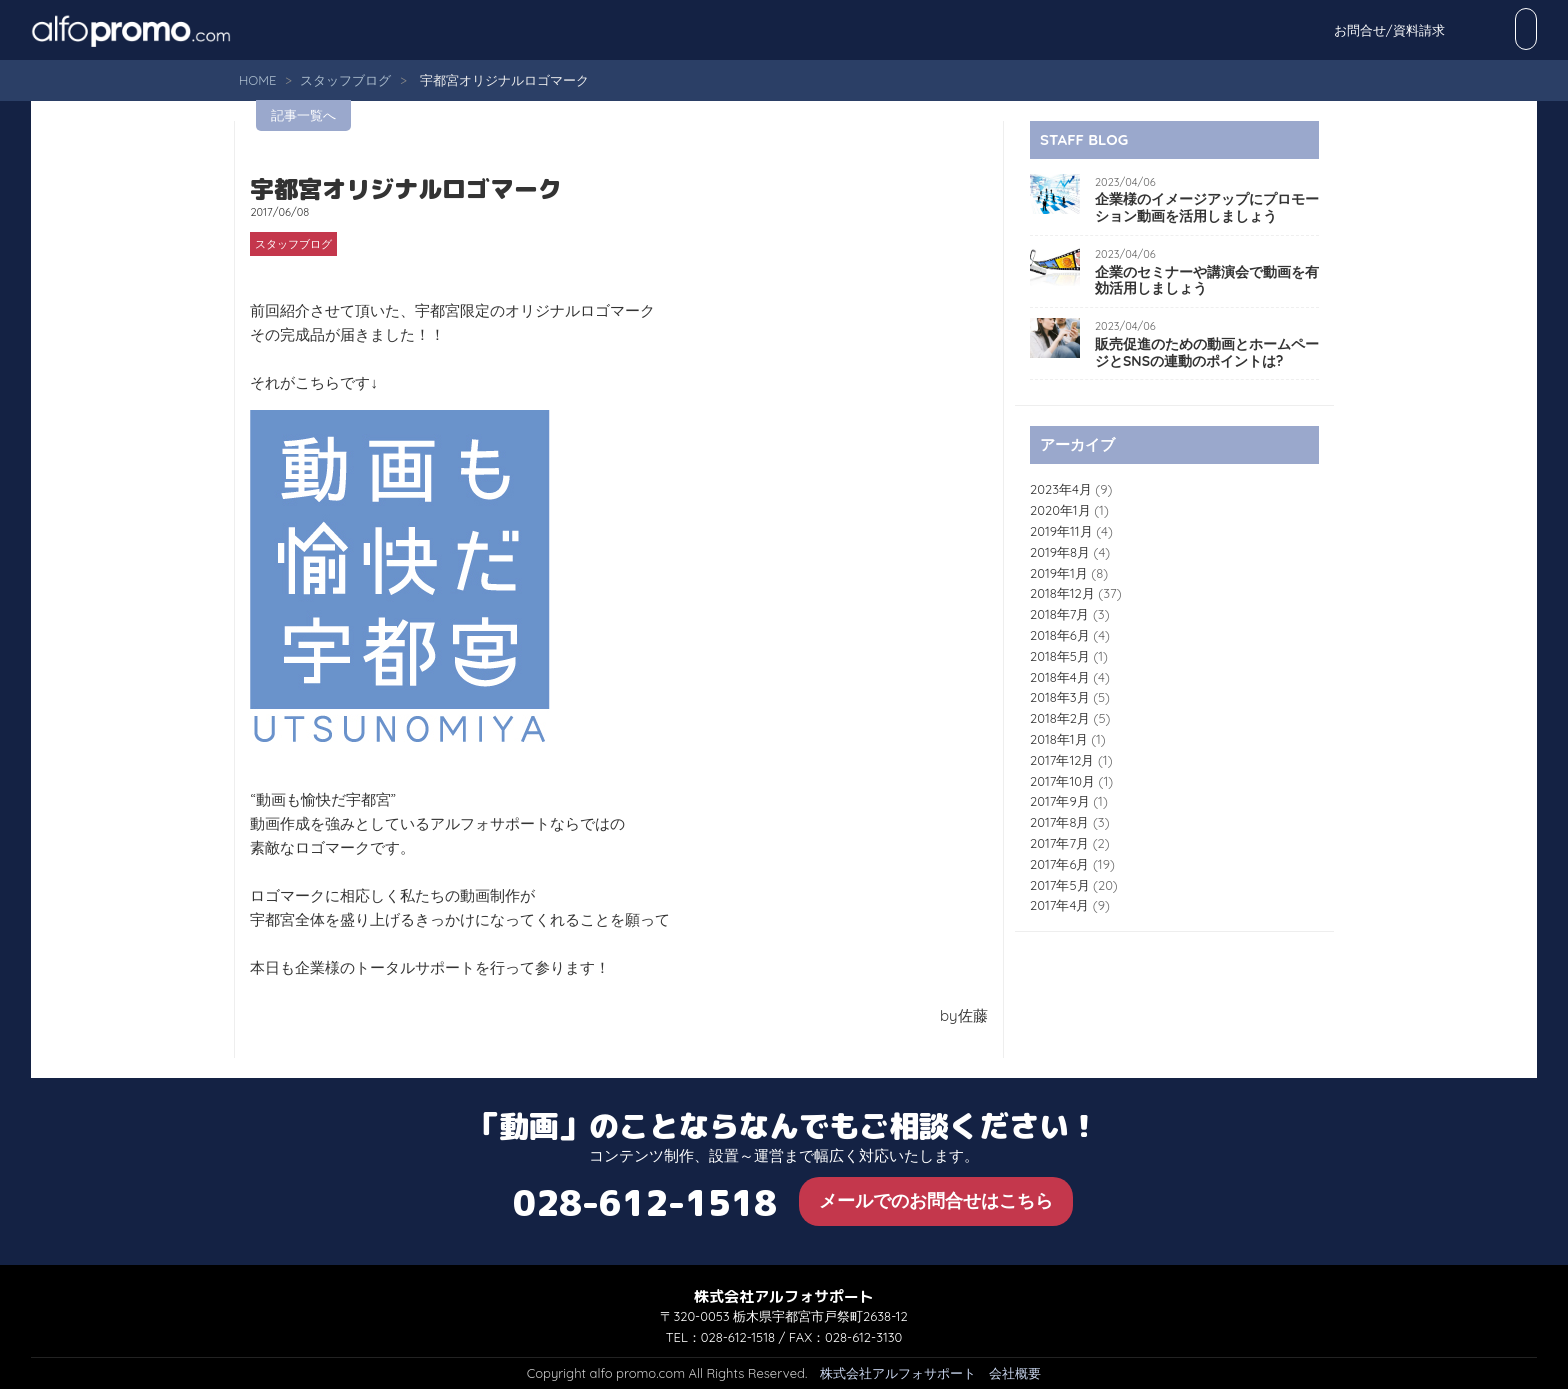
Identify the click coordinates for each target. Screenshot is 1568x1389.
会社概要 (1015, 1373)
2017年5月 (1060, 885)
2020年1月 (1060, 510)
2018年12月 (1062, 593)
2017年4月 (1059, 905)
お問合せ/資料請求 (1470, 30)
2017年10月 (1062, 781)
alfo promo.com (156, 30)
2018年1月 (1059, 739)
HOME (257, 80)
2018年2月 (1060, 718)
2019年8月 (1060, 552)
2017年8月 (1059, 822)
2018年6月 (1060, 635)
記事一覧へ (303, 115)
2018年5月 (1060, 656)
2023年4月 (1061, 489)
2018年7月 (1059, 614)
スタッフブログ (345, 80)
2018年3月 (1060, 697)
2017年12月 (1062, 760)
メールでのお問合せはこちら (936, 1200)
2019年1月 (1059, 573)
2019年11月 (1061, 531)
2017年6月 (1059, 864)
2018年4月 (1060, 677)
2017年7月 (1059, 843)
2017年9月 (1060, 801)
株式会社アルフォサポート (898, 1373)
